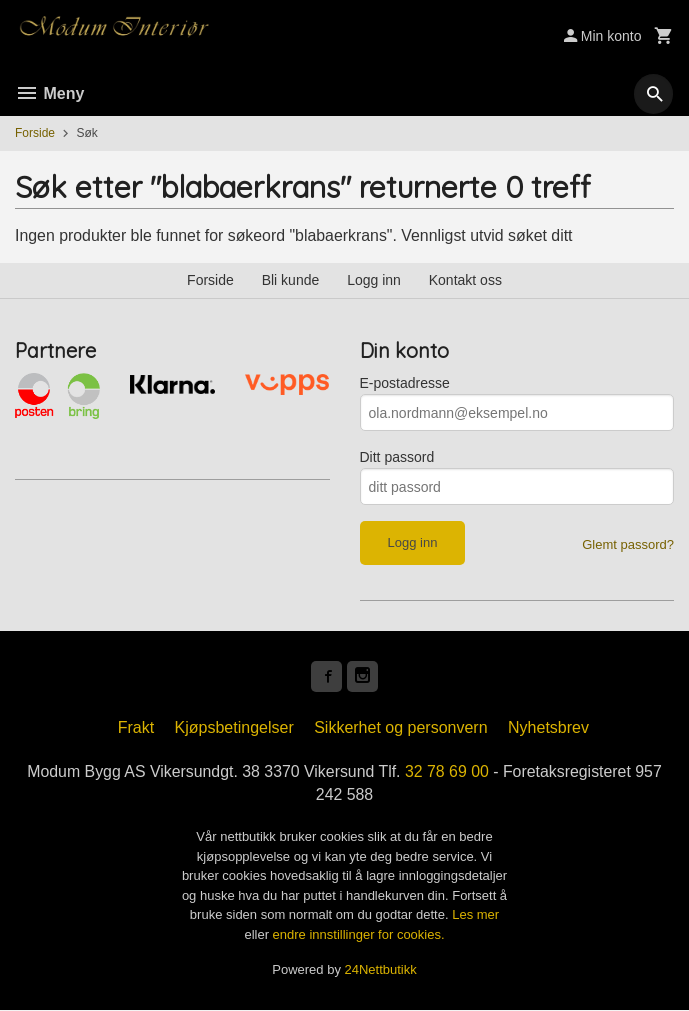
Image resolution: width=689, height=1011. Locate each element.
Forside (35, 133)
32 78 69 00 (447, 772)
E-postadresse (405, 383)
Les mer (475, 916)
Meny (49, 93)
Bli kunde (291, 280)
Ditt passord (397, 457)
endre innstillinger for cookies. (359, 935)
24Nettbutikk (381, 971)
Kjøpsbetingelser (234, 728)
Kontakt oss (465, 280)
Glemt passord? (628, 544)
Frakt (136, 728)
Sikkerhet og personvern (400, 728)
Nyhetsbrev (548, 728)
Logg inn (374, 280)
